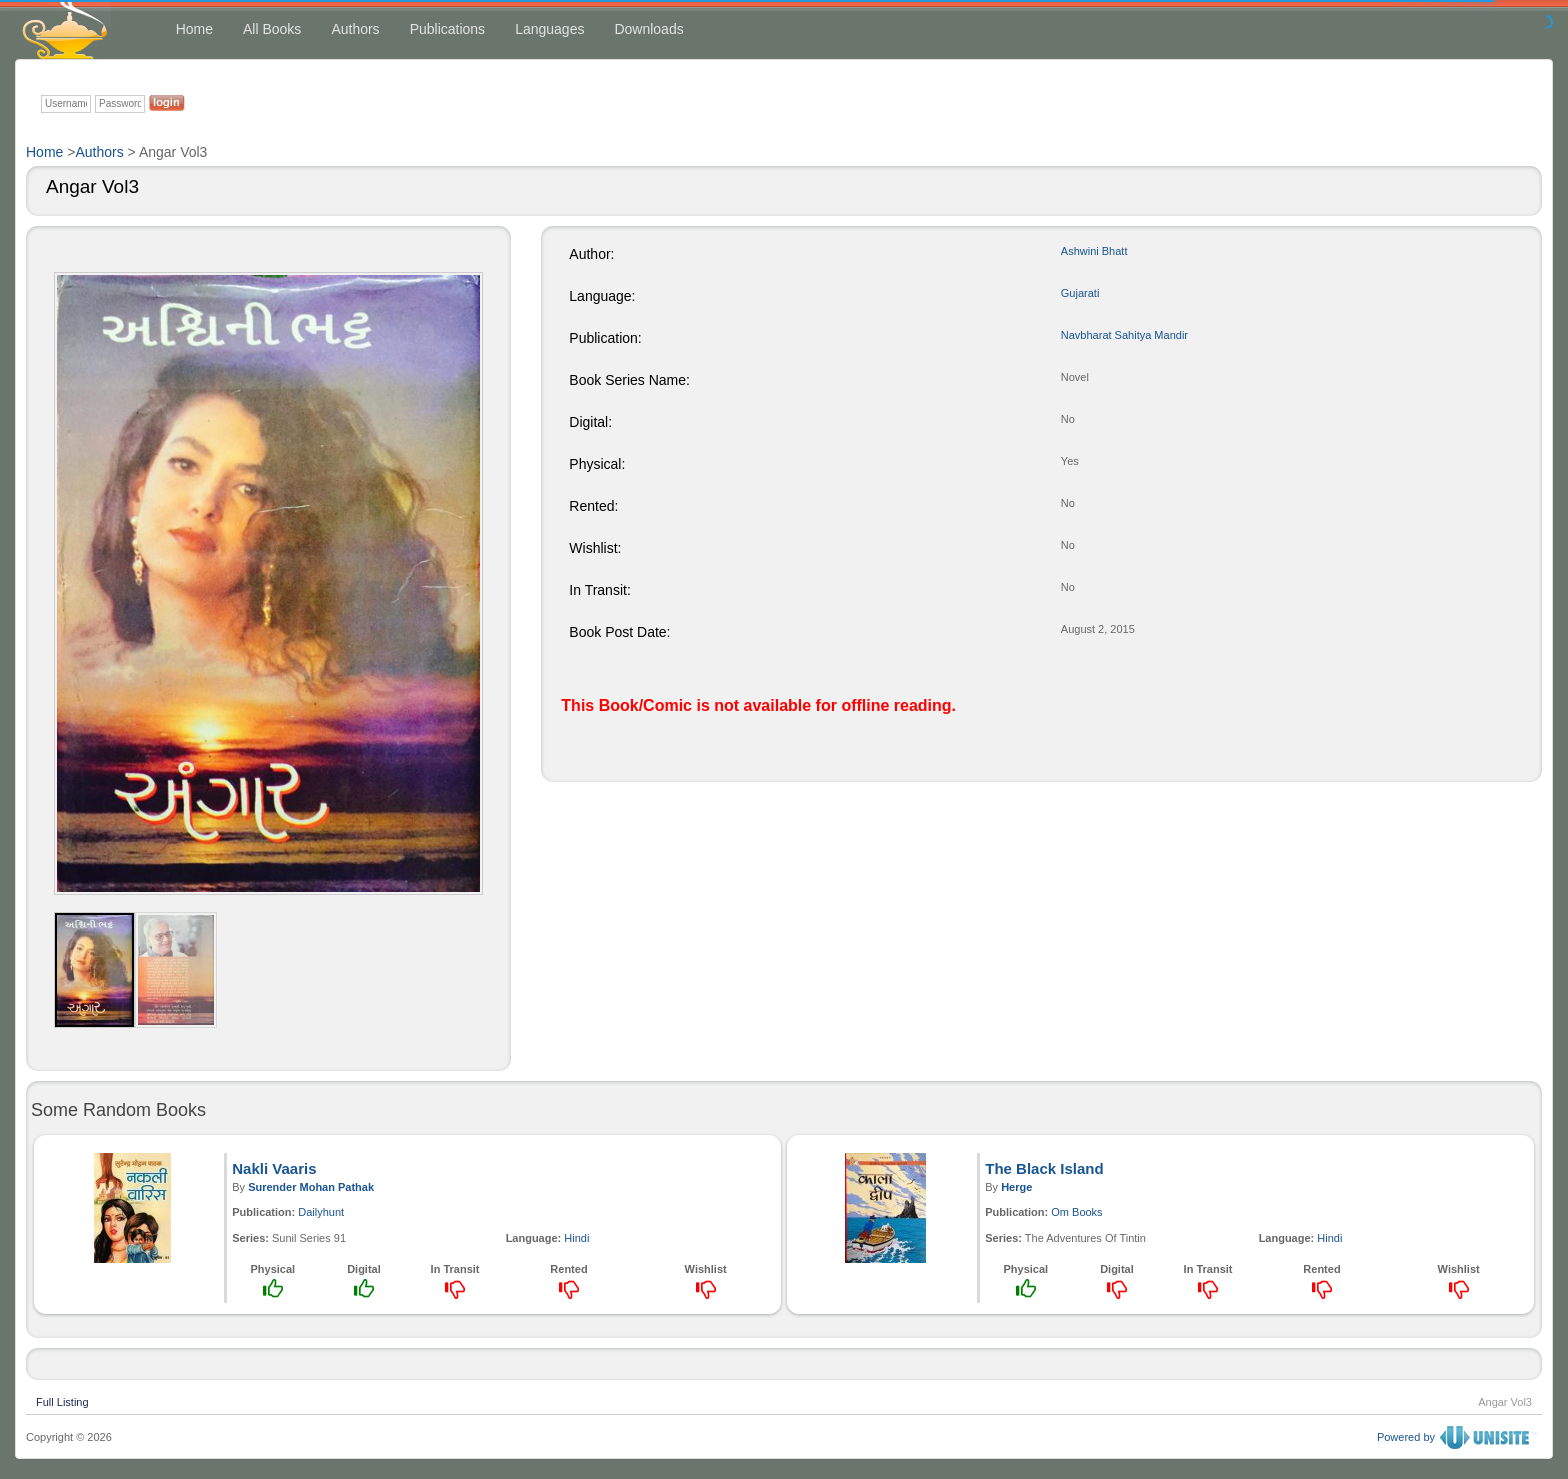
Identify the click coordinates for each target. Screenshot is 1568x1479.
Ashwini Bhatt (1094, 251)
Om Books (1076, 1212)
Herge (1016, 1187)
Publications (448, 29)
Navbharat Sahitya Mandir (1124, 335)
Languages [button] (549, 29)
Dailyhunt (321, 1212)
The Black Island (1044, 1168)
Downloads (648, 29)
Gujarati (1080, 293)
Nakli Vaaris (274, 1168)
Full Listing (62, 1400)
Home (194, 29)
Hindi (576, 1238)
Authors (355, 29)
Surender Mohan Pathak (311, 1187)
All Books (272, 29)
